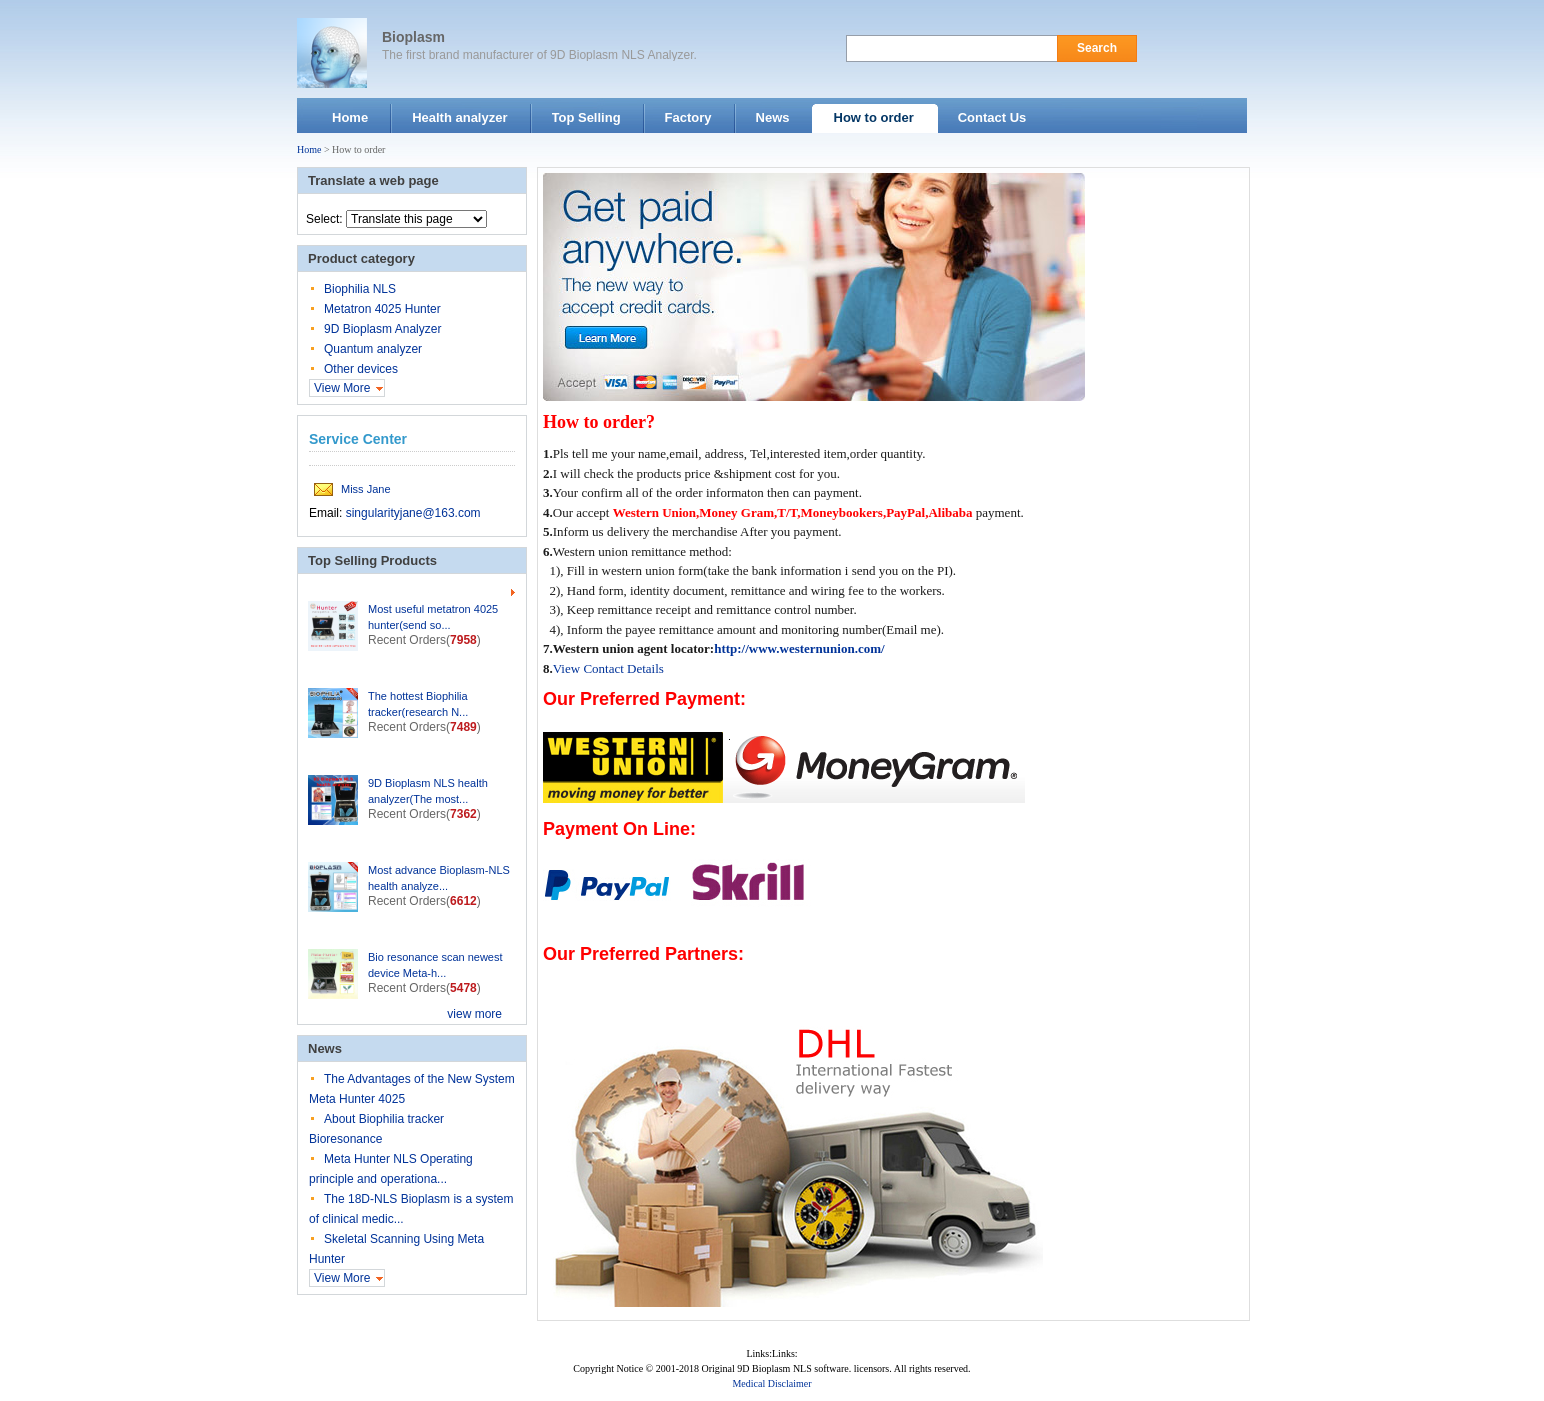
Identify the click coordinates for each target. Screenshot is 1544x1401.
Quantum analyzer (373, 349)
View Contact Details (608, 668)
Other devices (361, 369)
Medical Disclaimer (771, 1383)
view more (474, 1014)
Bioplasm (413, 37)
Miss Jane (366, 489)
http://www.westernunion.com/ (799, 648)
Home (309, 149)
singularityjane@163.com (413, 513)
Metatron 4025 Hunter (382, 309)
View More (342, 388)
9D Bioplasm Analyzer (382, 329)
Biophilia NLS (360, 289)
